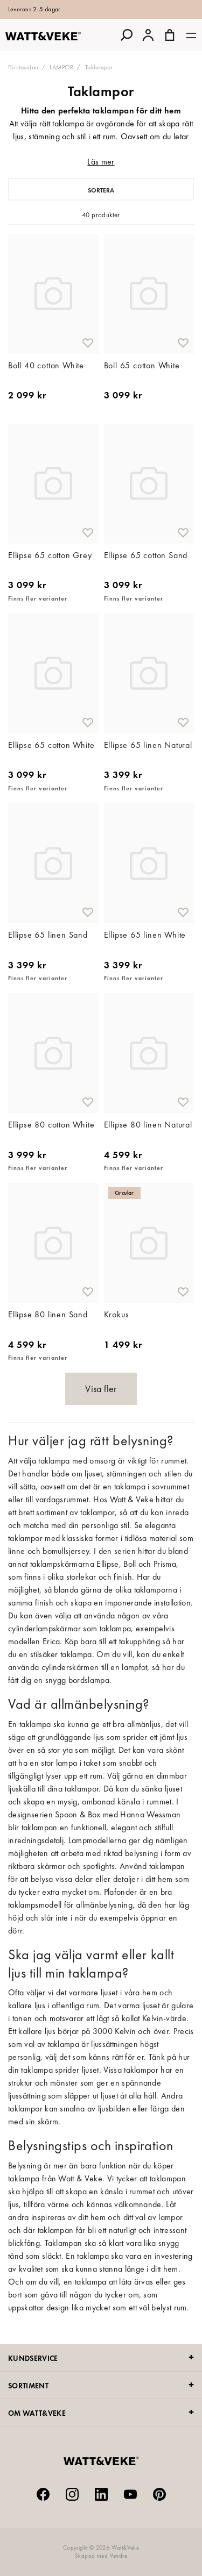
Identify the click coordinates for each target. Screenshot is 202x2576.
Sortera (101, 190)
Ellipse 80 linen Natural (148, 1124)
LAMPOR (61, 67)
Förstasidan (23, 67)
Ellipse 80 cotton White (51, 1124)
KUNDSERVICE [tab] (33, 2358)
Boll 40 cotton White (46, 365)
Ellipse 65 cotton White (51, 745)
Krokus (116, 1314)
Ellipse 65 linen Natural (148, 745)
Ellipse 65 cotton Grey (50, 555)
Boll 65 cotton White (142, 365)
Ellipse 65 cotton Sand (146, 555)
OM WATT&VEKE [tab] (37, 2413)
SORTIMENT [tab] (28, 2386)
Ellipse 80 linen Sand (48, 1314)
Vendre (118, 2555)
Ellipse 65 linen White (145, 934)
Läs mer (100, 161)
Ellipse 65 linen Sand (48, 934)
